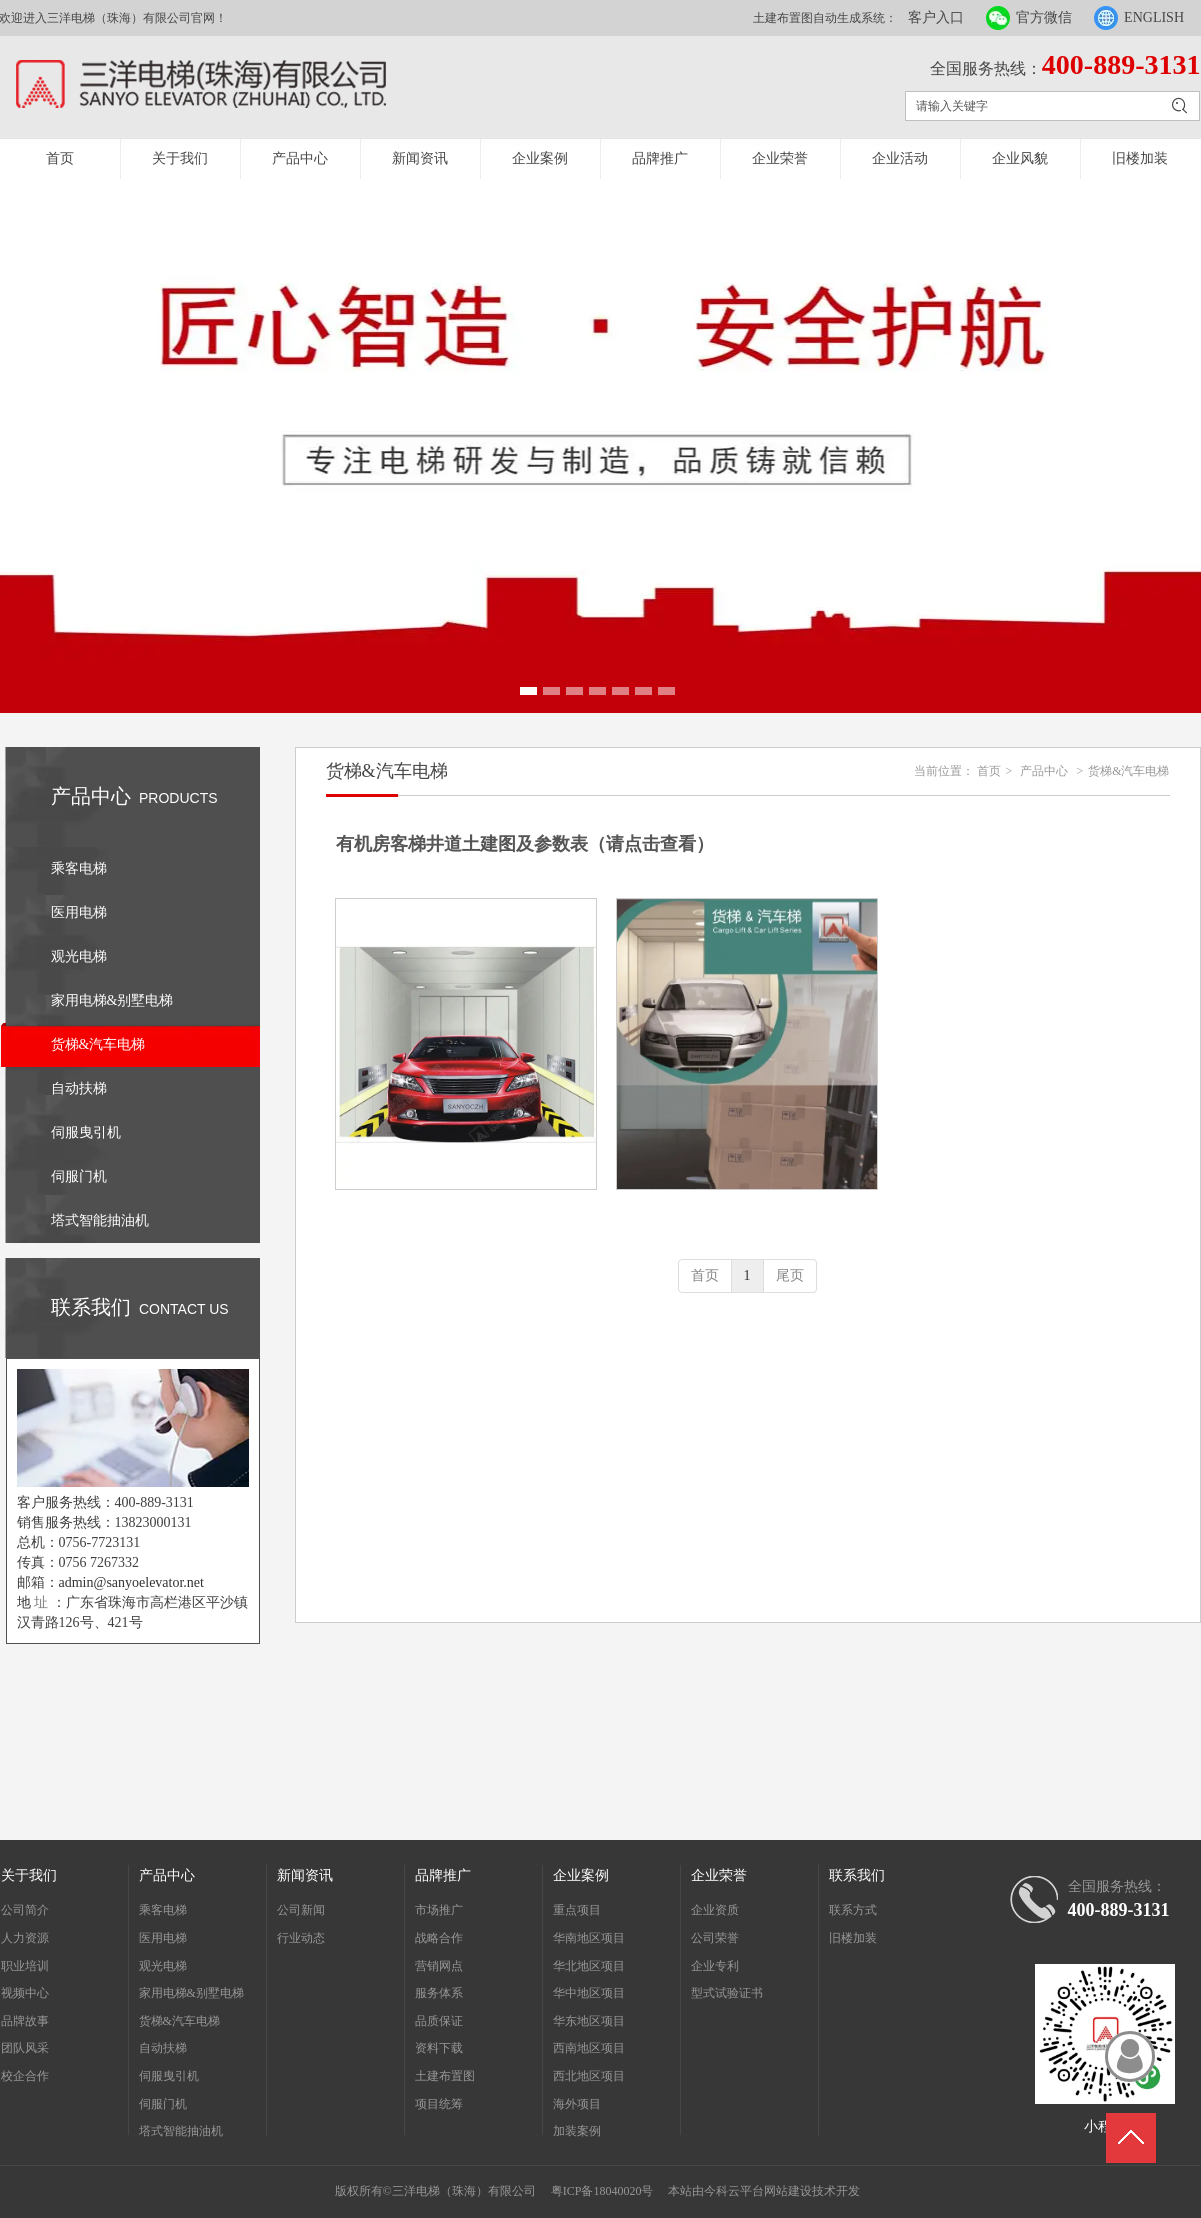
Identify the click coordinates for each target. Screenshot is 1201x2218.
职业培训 (25, 1966)
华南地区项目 (589, 1938)
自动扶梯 (163, 2048)
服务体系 (439, 1993)
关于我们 (180, 158)
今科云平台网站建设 (758, 2191)
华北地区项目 (589, 1966)
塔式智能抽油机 (181, 2131)
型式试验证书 (727, 1993)
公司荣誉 (715, 1938)
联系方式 (853, 1910)
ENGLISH (1154, 17)
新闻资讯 (420, 158)
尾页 (790, 1275)
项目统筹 (439, 2104)
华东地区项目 (589, 2021)
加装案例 (577, 2131)
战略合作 (439, 1938)
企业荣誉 (780, 158)
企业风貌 (1020, 158)
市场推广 (439, 1910)
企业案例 (540, 158)
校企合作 (25, 2076)
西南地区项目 (589, 2048)
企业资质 (715, 1910)
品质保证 (439, 2021)
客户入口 (936, 17)
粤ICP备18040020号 (602, 2191)
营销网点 (439, 1966)
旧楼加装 (1140, 158)
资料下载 (439, 2048)
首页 (60, 158)
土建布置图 (445, 2076)
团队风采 (25, 2048)
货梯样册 (747, 1206)
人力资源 (25, 1938)
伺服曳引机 (169, 2076)
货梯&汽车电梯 (1128, 771)
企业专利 (715, 1966)
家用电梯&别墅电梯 (191, 1993)
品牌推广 (660, 158)
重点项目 (577, 1910)
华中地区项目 (589, 1993)
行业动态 (301, 1938)
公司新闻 (301, 1910)
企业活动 (900, 158)
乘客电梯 (163, 1910)
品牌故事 (25, 2021)
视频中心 (25, 1993)
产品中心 (300, 158)
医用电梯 (163, 1938)
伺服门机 (163, 2104)
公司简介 (25, 1910)
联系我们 (857, 1875)
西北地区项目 (589, 2076)
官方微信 (1044, 17)
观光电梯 (163, 1966)
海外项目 (577, 2104)
